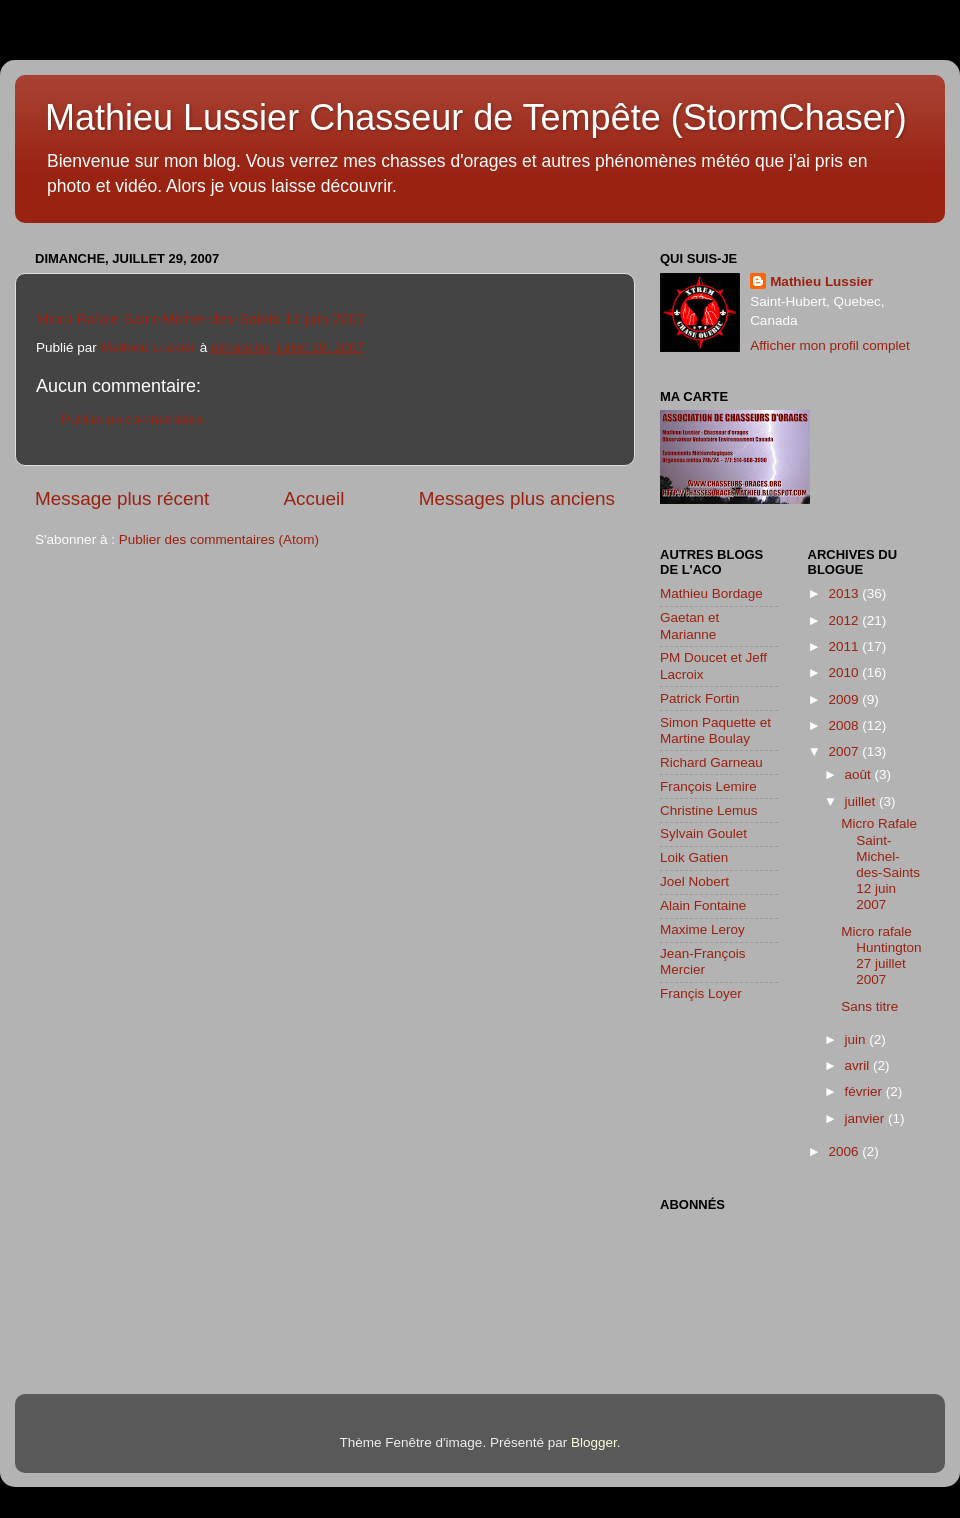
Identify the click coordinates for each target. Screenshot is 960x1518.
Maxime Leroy (702, 929)
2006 (845, 1151)
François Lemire (708, 786)
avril (859, 1065)
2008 (845, 725)
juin (857, 1039)
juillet (862, 801)
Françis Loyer (701, 993)
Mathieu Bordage (711, 593)
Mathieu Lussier (821, 281)
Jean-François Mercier (703, 961)
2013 (845, 593)
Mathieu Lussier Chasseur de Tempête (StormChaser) (476, 117)
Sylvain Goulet (703, 833)
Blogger (594, 1442)
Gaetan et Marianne (689, 625)
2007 (845, 751)
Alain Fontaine (703, 905)
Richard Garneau (711, 762)
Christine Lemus (709, 810)
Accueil (314, 498)
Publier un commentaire (132, 419)
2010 (845, 672)
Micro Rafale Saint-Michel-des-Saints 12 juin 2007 (200, 319)
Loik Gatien (694, 857)
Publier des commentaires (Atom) (219, 539)
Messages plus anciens (517, 498)
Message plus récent (122, 498)
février (865, 1091)
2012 (845, 620)
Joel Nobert (694, 881)
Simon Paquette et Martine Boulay (715, 730)
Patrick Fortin (700, 698)
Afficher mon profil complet (830, 345)
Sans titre (869, 1006)
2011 (845, 646)
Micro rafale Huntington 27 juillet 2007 (881, 956)
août (860, 774)
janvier (867, 1118)
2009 (845, 699)
